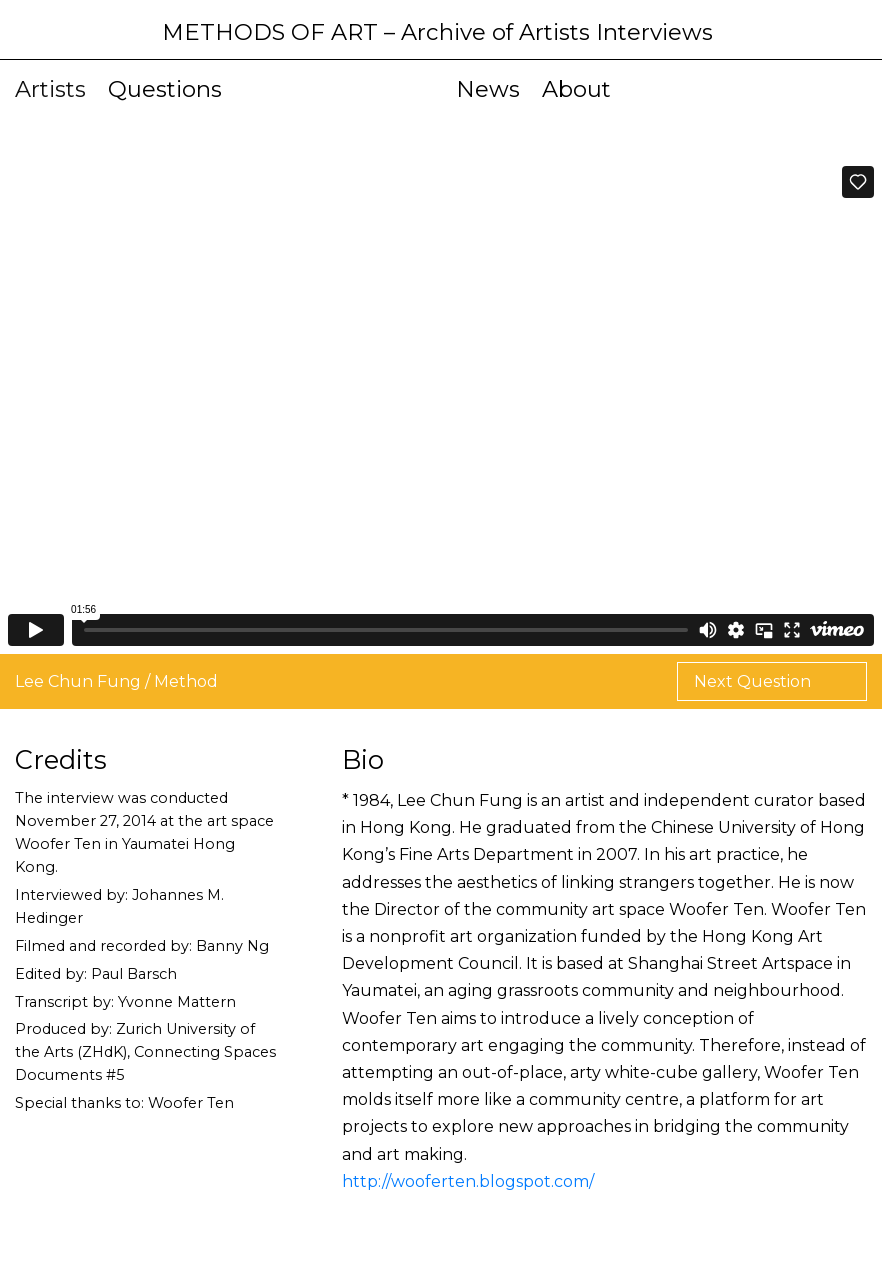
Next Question (754, 681)
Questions (165, 89)
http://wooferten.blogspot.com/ (468, 1181)
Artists (50, 89)
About (576, 89)
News (488, 89)
